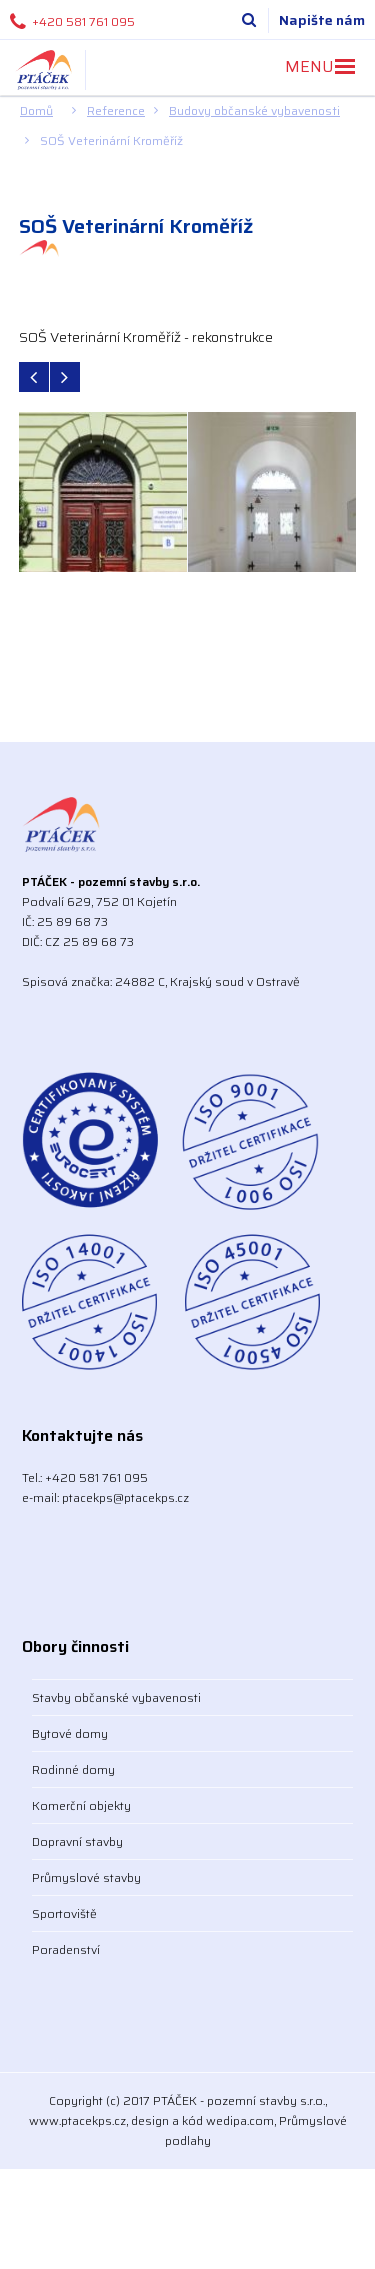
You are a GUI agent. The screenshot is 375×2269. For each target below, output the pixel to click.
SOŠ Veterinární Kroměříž (111, 140)
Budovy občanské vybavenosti (254, 110)
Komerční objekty (81, 1805)
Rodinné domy (73, 1769)
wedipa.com (240, 2120)
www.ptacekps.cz (77, 2120)
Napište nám (322, 20)
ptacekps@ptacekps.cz (125, 1497)
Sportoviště (64, 1913)
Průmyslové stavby (86, 1877)
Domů (36, 110)
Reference (116, 110)
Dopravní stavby (77, 1841)
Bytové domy (70, 1733)
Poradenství (66, 1949)
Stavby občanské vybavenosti (116, 1697)
